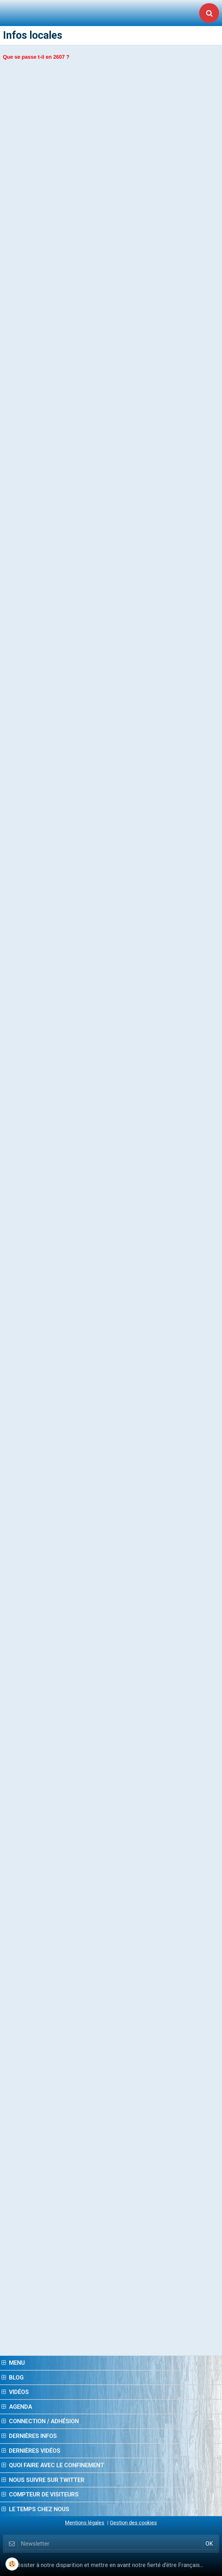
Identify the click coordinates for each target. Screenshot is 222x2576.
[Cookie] (12, 2564)
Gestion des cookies (133, 2523)
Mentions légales (84, 2523)
